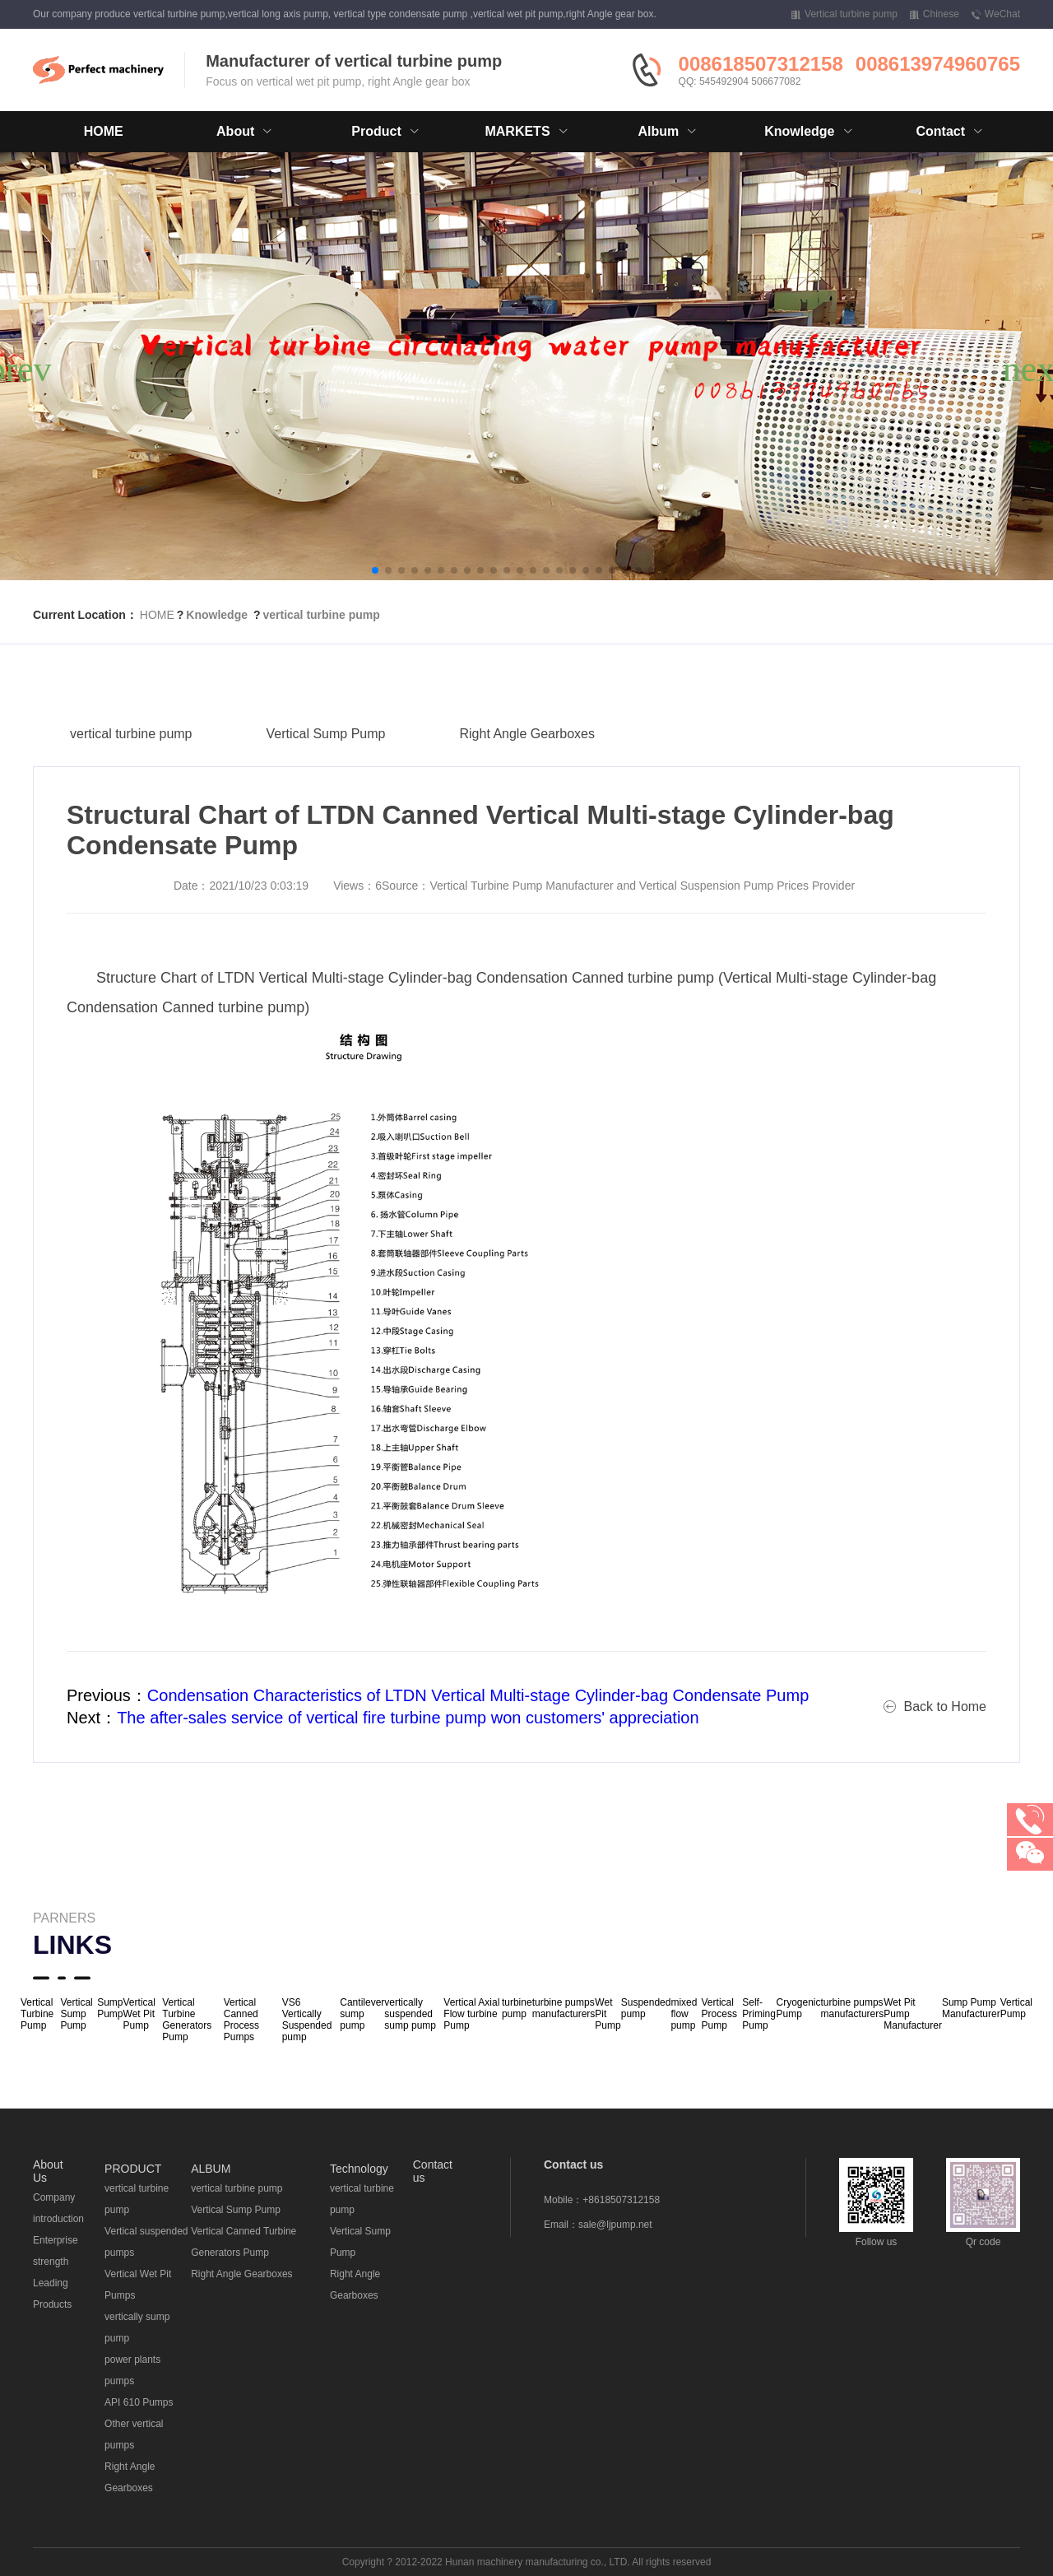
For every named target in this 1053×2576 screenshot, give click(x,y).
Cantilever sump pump (362, 2014)
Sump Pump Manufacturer (971, 2008)
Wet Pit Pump (607, 2014)
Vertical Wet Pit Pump (139, 2014)
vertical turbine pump (320, 614)
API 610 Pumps (138, 2402)
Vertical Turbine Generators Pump (186, 2020)
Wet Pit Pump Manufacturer (913, 2014)
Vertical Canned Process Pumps (241, 2020)
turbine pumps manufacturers (564, 2008)
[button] (375, 570)
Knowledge (217, 614)
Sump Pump (110, 2008)
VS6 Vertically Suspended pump (307, 2020)
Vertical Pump (1016, 2008)
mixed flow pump (683, 2014)
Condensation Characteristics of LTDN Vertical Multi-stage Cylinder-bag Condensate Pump (478, 1695)
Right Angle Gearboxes (527, 768)
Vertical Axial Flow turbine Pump (471, 2014)
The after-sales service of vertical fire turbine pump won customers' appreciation (407, 1718)
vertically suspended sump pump (410, 2014)
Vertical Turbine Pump (37, 2014)
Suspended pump (646, 2008)
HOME (103, 131)
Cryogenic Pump (798, 2008)
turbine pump (517, 2008)
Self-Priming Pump (759, 2014)
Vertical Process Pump (719, 2014)
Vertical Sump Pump (326, 768)
